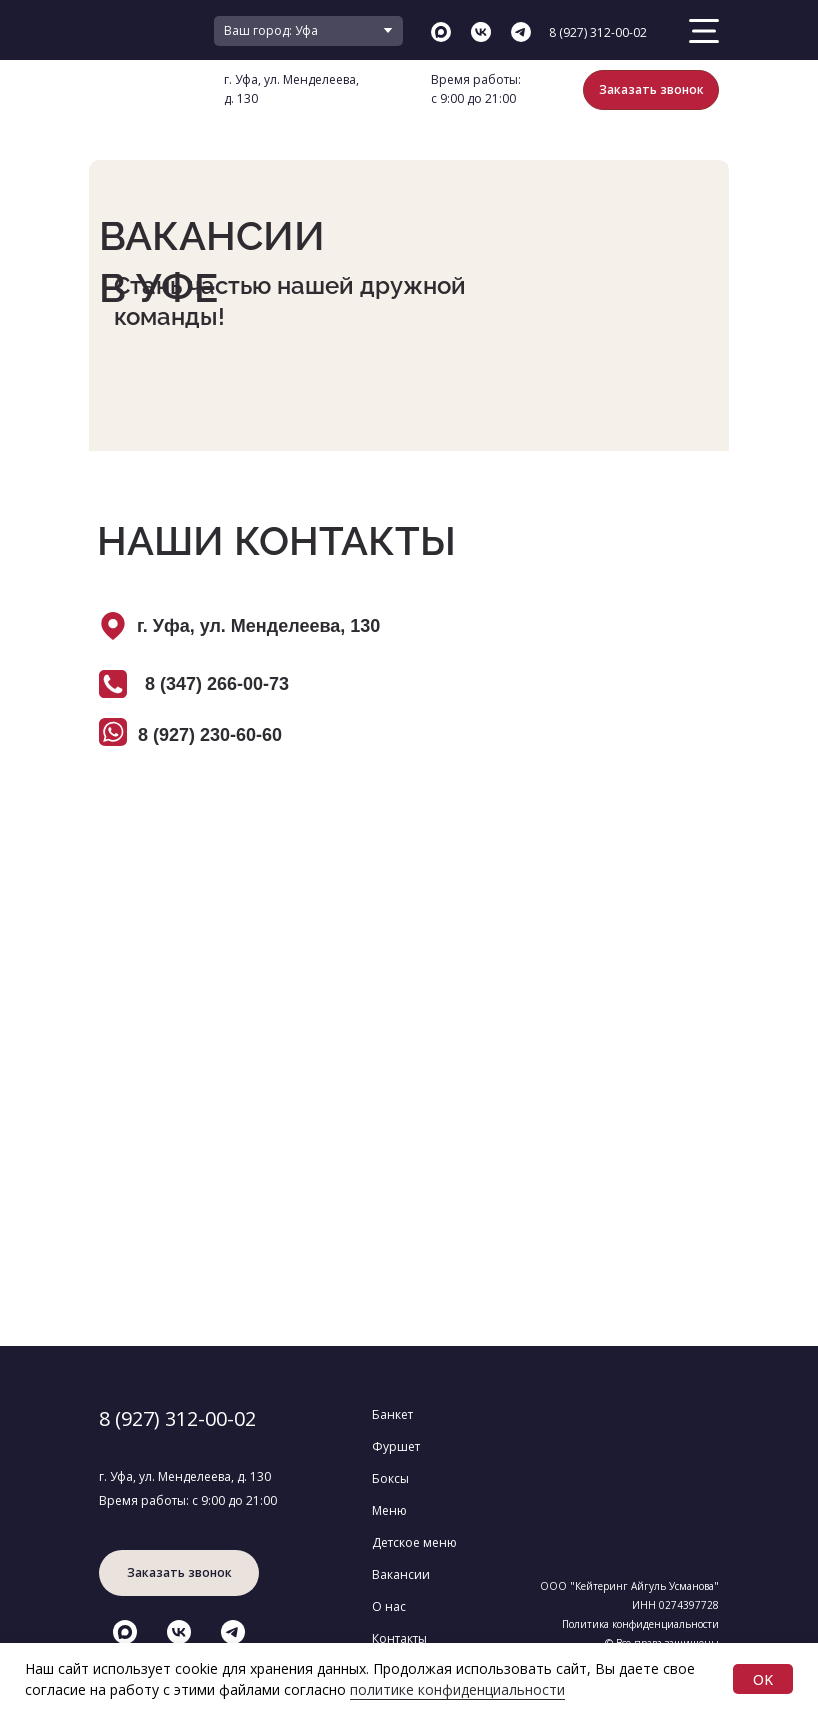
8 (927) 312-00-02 (598, 32)
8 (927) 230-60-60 (210, 735)
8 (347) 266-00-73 (217, 684)
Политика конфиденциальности (640, 1624)
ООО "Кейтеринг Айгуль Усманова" (629, 1586)
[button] (651, 90)
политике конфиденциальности (457, 1689)
